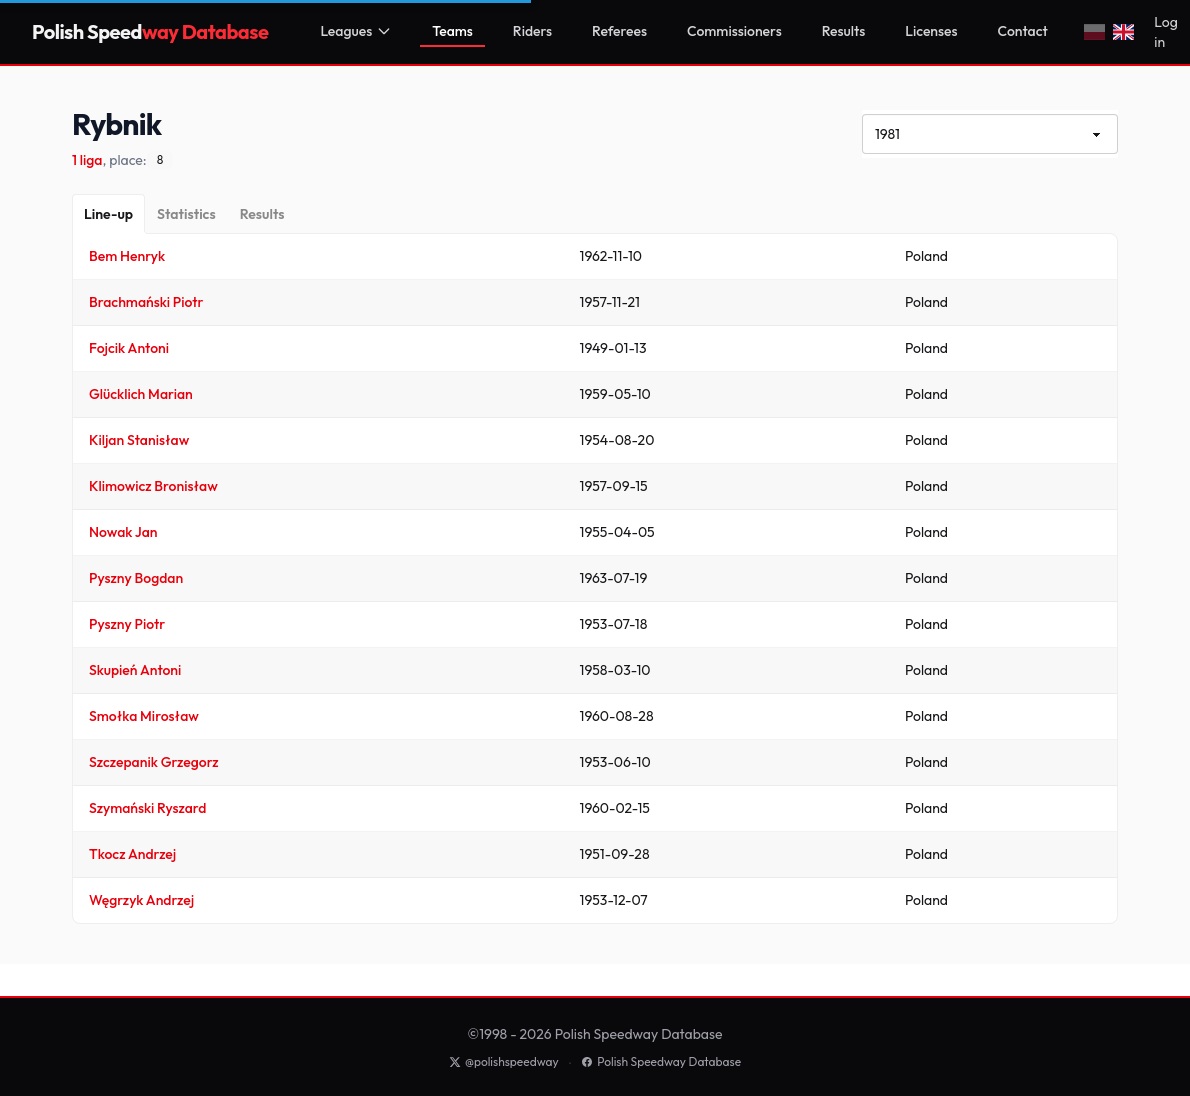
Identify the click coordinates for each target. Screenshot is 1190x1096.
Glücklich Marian (141, 394)
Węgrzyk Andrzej (141, 900)
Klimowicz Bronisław (153, 486)
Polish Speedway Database (661, 1061)
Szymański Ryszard (148, 808)
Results (844, 31)
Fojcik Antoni (129, 348)
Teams (452, 31)
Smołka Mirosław (144, 716)
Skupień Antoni (135, 670)
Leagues (356, 31)
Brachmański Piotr (146, 302)
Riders (532, 31)
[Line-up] (108, 214)
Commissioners (734, 31)
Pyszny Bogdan (136, 578)
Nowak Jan (123, 532)
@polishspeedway (504, 1061)
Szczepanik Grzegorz (154, 762)
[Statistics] (186, 214)
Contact (1023, 31)
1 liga (87, 160)
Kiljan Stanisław (139, 440)
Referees (619, 31)
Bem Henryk (127, 256)
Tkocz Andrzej (132, 854)
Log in (1165, 32)
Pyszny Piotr (127, 624)
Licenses (931, 31)
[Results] (262, 214)
